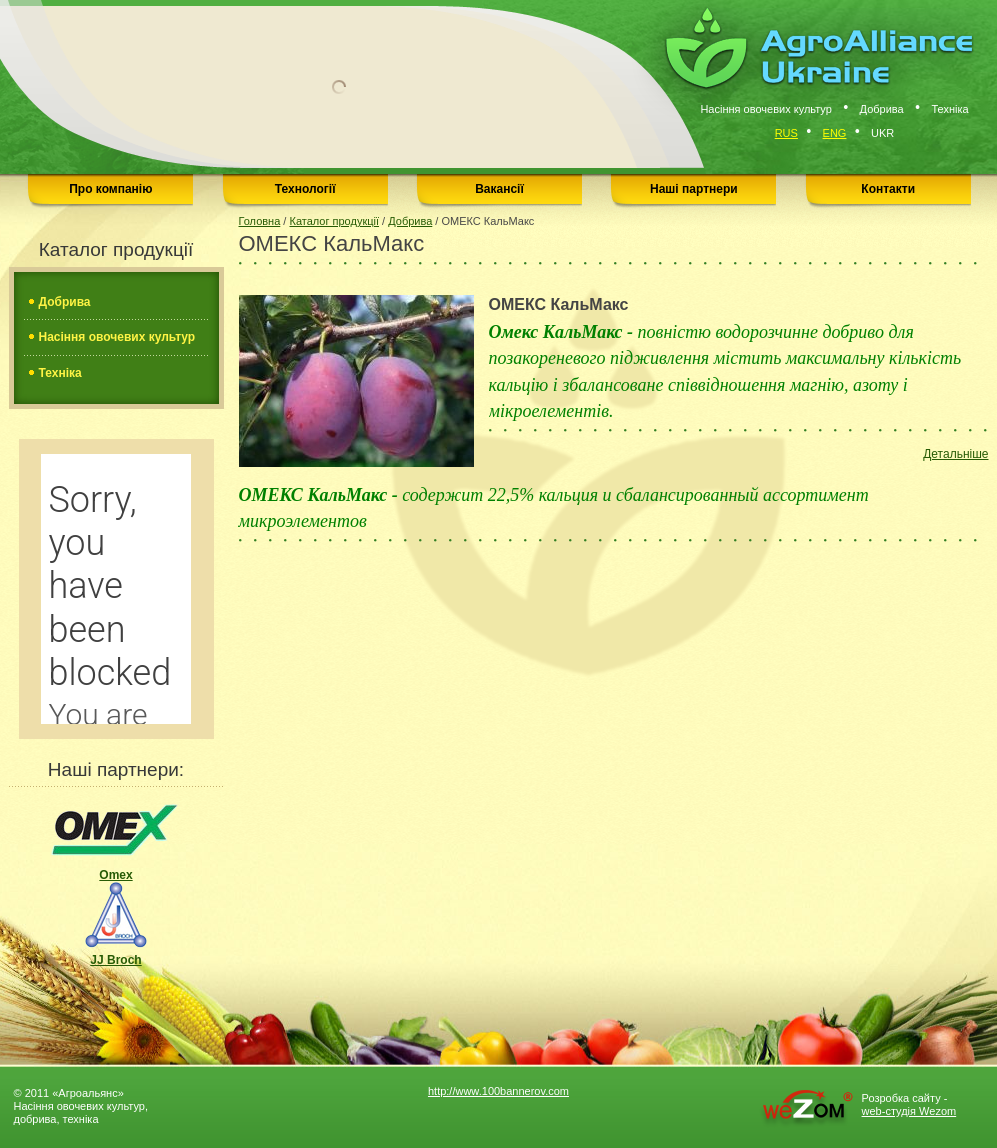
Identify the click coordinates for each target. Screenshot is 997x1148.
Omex (116, 839)
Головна (260, 221)
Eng (835, 133)
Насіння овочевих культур (117, 337)
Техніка (60, 373)
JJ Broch (116, 924)
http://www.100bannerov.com (498, 1091)
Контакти (888, 189)
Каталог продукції (334, 221)
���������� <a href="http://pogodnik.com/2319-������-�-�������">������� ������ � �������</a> (116, 589)
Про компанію (110, 189)
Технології (305, 189)
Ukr (882, 133)
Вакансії (499, 189)
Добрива (65, 302)
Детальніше (955, 454)
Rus (786, 133)
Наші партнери (694, 189)
